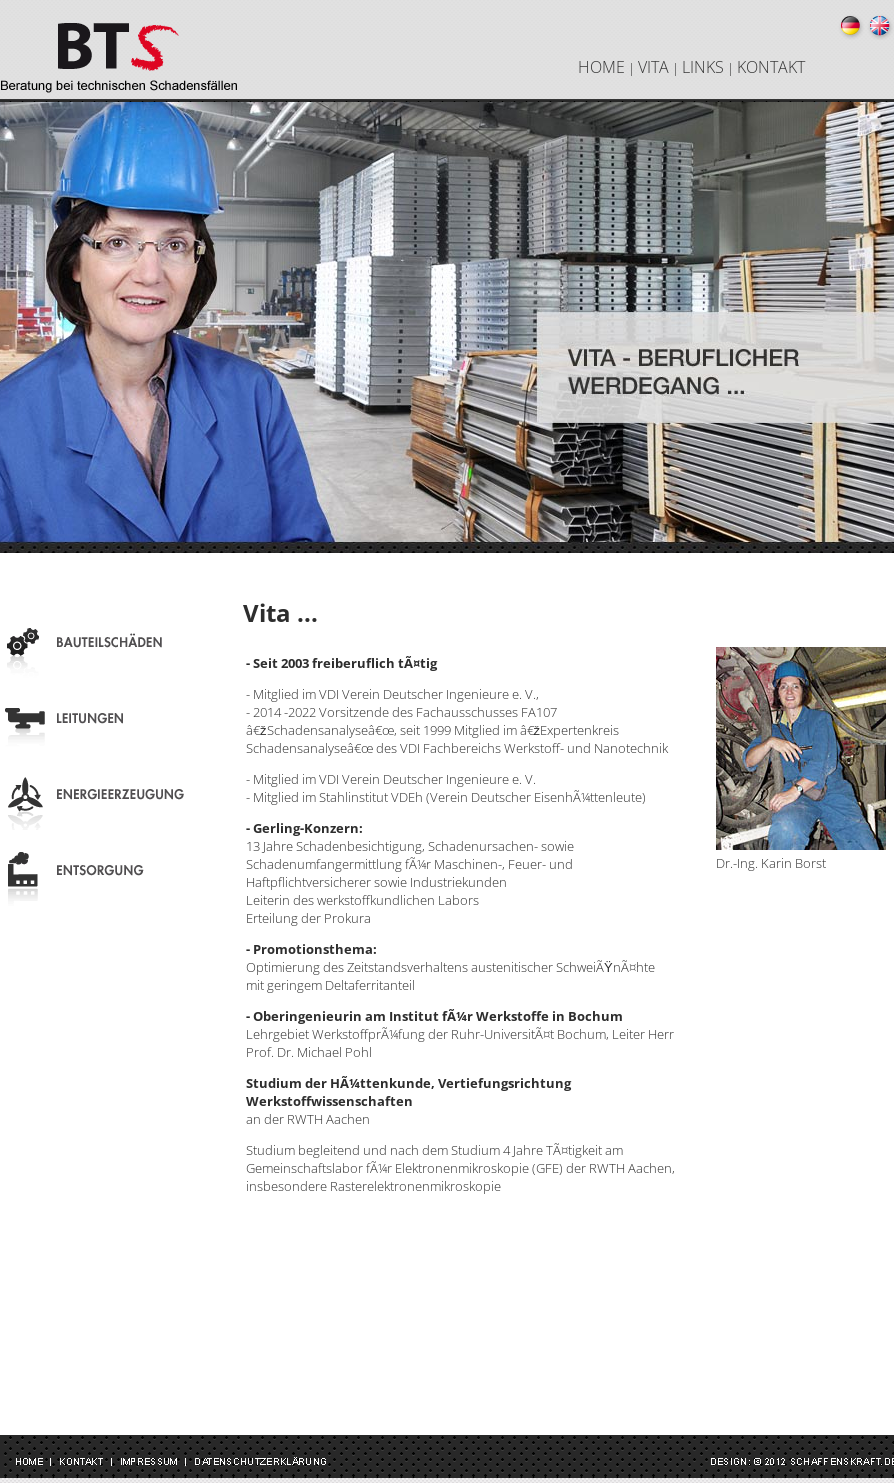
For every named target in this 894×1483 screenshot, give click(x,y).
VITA (653, 67)
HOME (601, 67)
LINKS (703, 67)
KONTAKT (771, 67)
